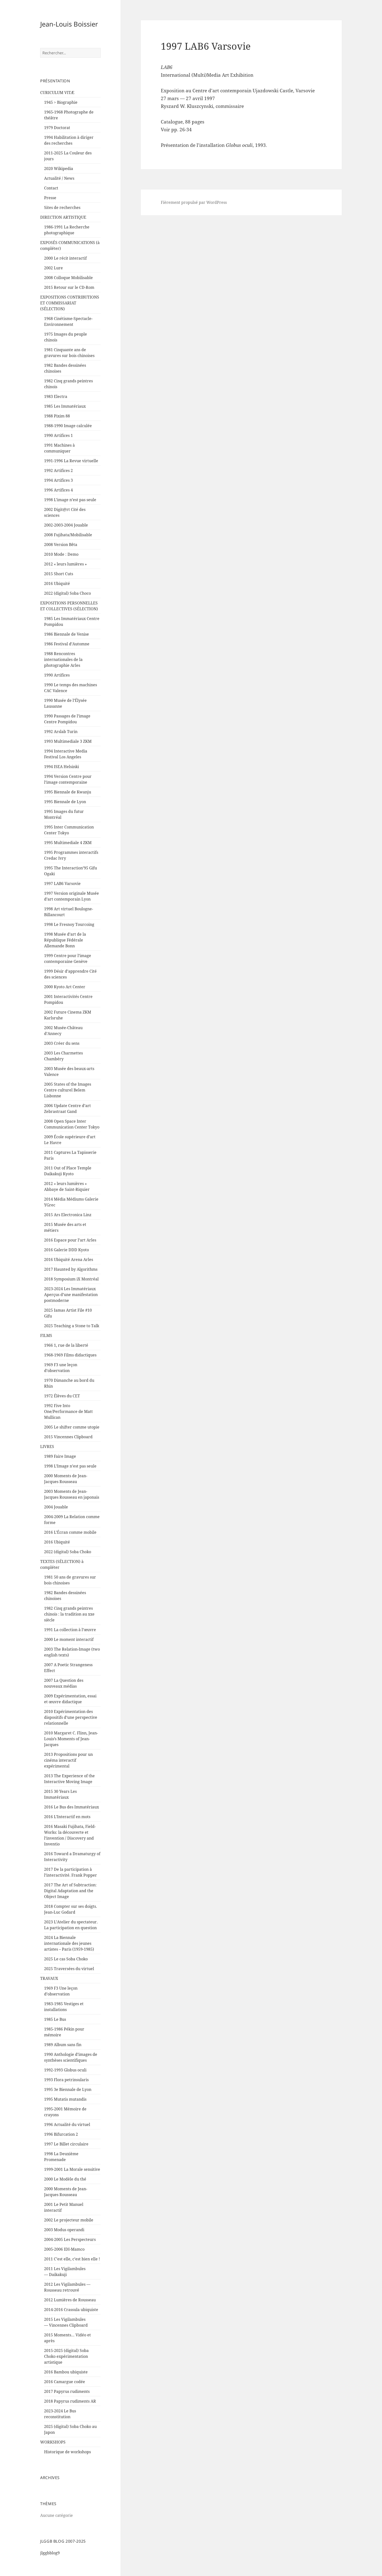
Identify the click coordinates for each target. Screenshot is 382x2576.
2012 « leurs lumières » (65, 564)
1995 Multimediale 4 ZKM (68, 842)
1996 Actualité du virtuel (67, 2124)
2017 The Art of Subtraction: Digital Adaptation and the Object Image (70, 1890)
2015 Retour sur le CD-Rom (69, 287)
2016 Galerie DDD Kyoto (66, 1249)
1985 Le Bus (55, 2019)
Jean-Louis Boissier (69, 23)
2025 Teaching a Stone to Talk (71, 1325)
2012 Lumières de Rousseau (70, 2300)
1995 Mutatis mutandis (65, 2099)
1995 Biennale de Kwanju (67, 792)
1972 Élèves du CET (62, 1396)
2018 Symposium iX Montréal (71, 1279)
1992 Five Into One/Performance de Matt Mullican (68, 1411)
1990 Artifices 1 (58, 435)
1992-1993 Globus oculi (65, 2070)
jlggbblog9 (50, 2553)
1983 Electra (55, 396)
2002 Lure (53, 268)
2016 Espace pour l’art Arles (70, 1240)
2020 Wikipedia (58, 168)
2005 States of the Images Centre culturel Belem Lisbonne (67, 1090)
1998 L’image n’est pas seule (70, 499)
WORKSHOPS (53, 2442)
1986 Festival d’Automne (66, 644)
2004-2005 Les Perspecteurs (70, 2239)
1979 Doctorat (57, 127)
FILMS (46, 1335)
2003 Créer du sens (61, 1043)
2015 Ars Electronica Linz (67, 1214)
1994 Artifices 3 (58, 480)
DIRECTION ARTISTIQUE (63, 217)
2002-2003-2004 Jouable (66, 525)
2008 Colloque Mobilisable (68, 277)
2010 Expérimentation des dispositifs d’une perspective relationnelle (70, 1717)
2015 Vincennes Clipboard (68, 1436)
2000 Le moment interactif (69, 1639)
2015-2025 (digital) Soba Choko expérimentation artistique (66, 2356)
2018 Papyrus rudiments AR (70, 2401)
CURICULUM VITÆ (57, 92)
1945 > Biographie (60, 102)
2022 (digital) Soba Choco (67, 593)
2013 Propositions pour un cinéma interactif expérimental (68, 1760)
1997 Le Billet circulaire (66, 2144)
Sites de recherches (62, 207)
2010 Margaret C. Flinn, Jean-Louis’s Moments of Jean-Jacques (71, 1738)
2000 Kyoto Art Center (64, 986)
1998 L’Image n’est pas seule (70, 1466)
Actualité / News (59, 178)
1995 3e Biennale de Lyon (67, 2089)
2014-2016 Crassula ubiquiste (71, 2309)
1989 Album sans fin (62, 2044)
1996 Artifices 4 (58, 490)
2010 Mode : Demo (61, 554)
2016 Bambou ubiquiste (66, 2372)
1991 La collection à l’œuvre (70, 1629)
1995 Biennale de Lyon (65, 801)
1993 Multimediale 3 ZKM (68, 741)
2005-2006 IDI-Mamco (64, 2249)
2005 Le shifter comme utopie (71, 1427)
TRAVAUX (49, 1978)
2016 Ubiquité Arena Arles (68, 1259)
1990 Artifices (57, 675)
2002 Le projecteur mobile (68, 2220)
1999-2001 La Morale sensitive (72, 2169)
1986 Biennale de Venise (66, 634)
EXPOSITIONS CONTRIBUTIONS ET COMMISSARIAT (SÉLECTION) (69, 302)
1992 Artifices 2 (58, 470)
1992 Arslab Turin (60, 731)
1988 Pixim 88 (57, 416)
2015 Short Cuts (58, 573)
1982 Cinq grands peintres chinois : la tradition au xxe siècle (69, 1614)
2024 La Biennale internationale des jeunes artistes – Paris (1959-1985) (69, 1943)
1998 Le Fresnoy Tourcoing (69, 924)
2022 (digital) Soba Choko (67, 1551)
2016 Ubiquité (57, 583)
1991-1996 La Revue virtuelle (71, 460)
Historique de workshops (67, 2451)
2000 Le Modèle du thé (65, 2179)
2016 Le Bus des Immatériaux (71, 1807)
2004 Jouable (56, 1507)
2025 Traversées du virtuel (69, 1968)
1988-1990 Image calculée (68, 425)
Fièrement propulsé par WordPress (194, 202)
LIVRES (47, 1446)
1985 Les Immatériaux (65, 406)
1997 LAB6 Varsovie (62, 883)
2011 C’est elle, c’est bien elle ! (72, 2259)
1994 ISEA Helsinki (61, 766)
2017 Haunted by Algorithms (70, 1269)
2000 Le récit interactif (65, 258)
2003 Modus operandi (64, 2229)
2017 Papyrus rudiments (67, 2391)
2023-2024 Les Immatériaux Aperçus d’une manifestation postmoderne (71, 1294)
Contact (51, 188)
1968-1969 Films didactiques (70, 1355)
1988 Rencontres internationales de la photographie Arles (63, 659)
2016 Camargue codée (64, 2381)
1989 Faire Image (60, 1456)
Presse (50, 197)
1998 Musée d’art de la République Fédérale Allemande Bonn (65, 940)
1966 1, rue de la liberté (66, 1345)
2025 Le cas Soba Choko (66, 1959)
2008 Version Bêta (60, 544)
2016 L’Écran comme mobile (70, 1532)
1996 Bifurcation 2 (61, 2134)
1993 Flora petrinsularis (66, 2079)
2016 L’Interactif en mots (67, 1816)
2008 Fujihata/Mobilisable (68, 534)
